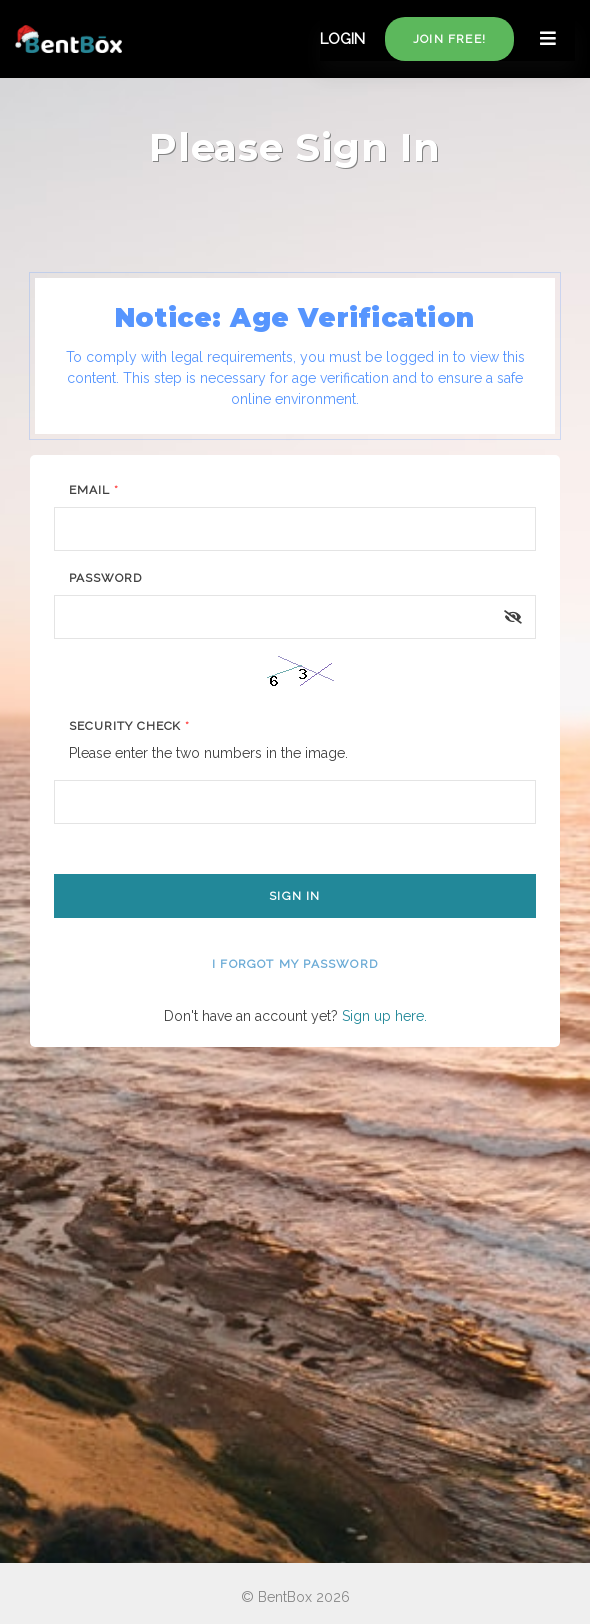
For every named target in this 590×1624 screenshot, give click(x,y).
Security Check (129, 726)
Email (94, 490)
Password (105, 578)
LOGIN (342, 39)
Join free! (449, 39)
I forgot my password (295, 964)
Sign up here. (384, 1016)
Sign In (294, 896)
